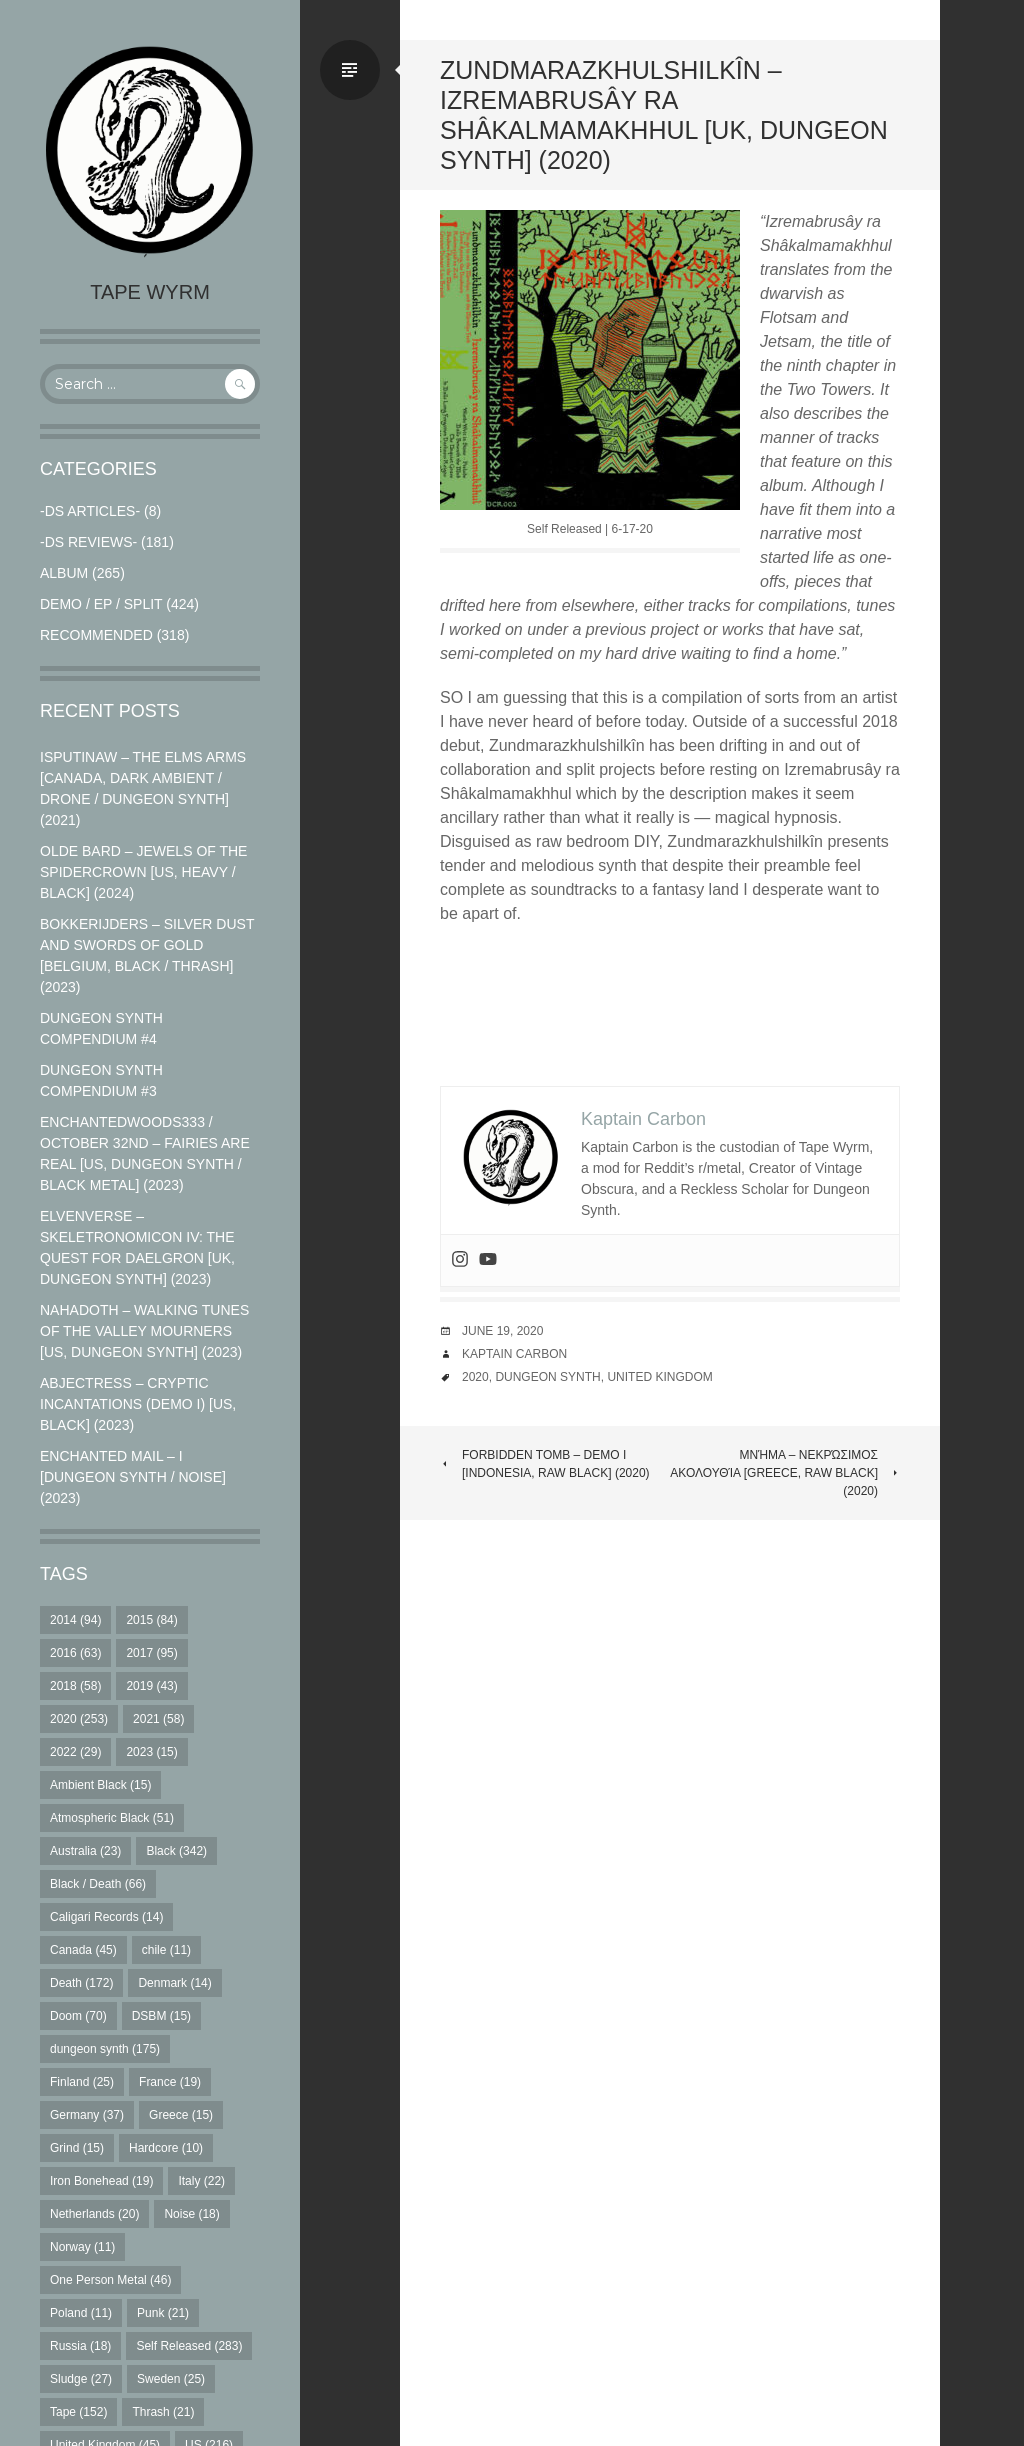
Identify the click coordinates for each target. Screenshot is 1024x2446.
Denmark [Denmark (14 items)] (174, 1983)
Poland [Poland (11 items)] (81, 2313)
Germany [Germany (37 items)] (87, 2115)
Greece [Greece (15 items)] (181, 2115)
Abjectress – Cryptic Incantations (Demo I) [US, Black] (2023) (138, 1404)
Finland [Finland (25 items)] (82, 2082)
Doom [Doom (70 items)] (78, 2016)
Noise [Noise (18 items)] (191, 2214)
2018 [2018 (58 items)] (75, 1686)
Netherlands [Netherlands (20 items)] (94, 2214)
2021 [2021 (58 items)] (158, 1719)
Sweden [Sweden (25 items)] (171, 2379)
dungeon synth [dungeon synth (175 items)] (105, 2049)
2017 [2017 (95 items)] (151, 1653)
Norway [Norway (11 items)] (82, 2247)
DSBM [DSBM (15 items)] (161, 2016)
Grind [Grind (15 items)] (77, 2148)
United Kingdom (659, 1377)
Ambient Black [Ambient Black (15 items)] (100, 1785)
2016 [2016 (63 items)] (75, 1653)
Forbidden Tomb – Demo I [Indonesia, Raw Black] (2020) (545, 1464)
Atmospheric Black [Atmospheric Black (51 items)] (112, 1818)
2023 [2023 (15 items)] (151, 1752)
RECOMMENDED (96, 635)
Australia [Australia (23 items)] (85, 1851)
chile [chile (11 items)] (166, 1950)
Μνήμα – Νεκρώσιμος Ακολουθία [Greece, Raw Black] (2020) (785, 1473)
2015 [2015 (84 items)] (151, 1620)
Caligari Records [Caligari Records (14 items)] (106, 1917)
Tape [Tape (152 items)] (78, 2412)
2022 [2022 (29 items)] (75, 1752)
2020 (475, 1377)
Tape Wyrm (150, 292)
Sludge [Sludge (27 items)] (81, 2379)
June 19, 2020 (502, 1331)
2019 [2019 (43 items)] (151, 1686)
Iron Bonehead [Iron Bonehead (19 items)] (101, 2181)
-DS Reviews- (88, 542)
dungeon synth (547, 1377)
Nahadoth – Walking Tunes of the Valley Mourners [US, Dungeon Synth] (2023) (144, 1331)
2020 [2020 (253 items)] (79, 1719)
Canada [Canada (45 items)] (83, 1950)
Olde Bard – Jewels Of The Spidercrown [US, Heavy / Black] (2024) (143, 872)
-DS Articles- (90, 511)
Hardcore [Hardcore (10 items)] (166, 2148)
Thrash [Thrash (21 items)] (163, 2412)
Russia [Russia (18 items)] (80, 2346)
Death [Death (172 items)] (81, 1983)
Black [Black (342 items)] (176, 1851)
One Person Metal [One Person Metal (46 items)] (110, 2280)
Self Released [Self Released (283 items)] (189, 2346)
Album (64, 573)
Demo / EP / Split (101, 604)
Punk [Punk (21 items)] (163, 2313)
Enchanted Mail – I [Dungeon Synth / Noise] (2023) (133, 1477)
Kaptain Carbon (514, 1354)
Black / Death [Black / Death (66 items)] (98, 1884)
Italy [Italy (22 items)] (201, 2181)
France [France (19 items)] (170, 2082)
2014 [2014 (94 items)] (75, 1620)
